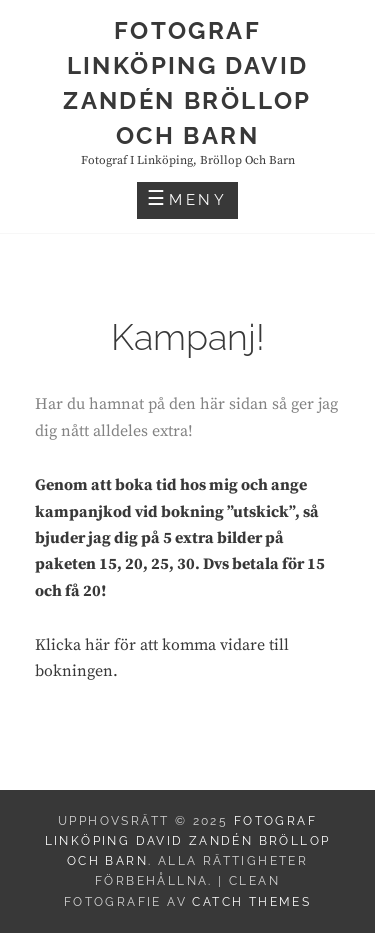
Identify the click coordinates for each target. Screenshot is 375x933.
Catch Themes (251, 902)
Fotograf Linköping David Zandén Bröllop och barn (188, 841)
